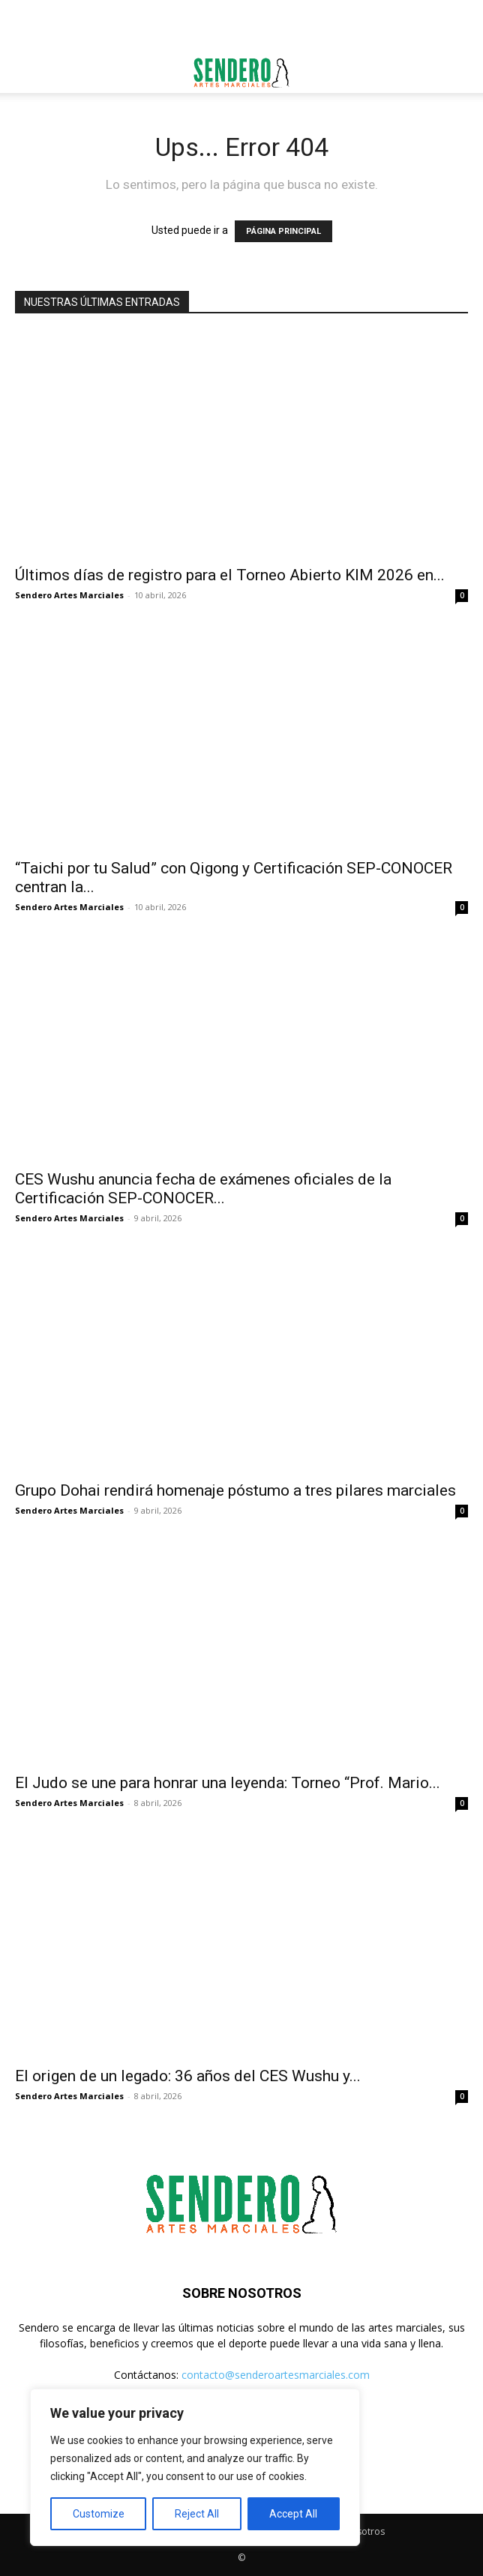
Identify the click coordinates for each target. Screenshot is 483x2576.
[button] (26, 72)
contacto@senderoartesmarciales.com (276, 2375)
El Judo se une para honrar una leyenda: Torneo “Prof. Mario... (227, 1783)
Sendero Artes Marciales (69, 595)
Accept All (293, 2514)
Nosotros (364, 2531)
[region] (195, 2467)
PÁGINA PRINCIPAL (283, 231)
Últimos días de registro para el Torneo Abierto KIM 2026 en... (230, 575)
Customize (98, 2514)
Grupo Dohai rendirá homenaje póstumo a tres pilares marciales (235, 1490)
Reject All (197, 2514)
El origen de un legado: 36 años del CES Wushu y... (188, 2076)
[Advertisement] (242, 26)
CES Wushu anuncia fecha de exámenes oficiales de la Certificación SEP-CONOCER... (203, 1188)
